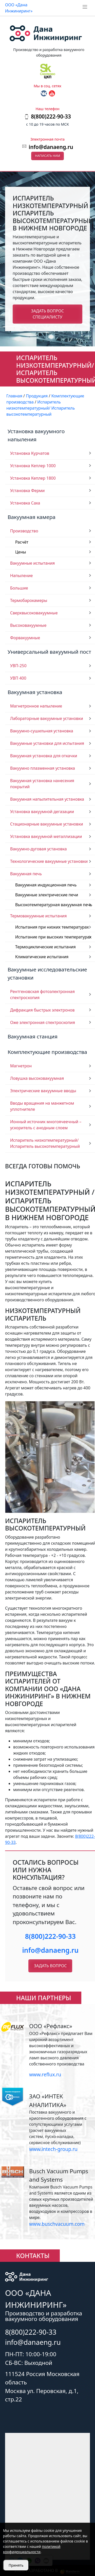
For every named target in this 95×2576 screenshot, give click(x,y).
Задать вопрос (50, 1965)
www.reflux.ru (45, 2074)
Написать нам (47, 155)
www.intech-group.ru (53, 2149)
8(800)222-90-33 (50, 1936)
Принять (16, 2565)
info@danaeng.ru (51, 146)
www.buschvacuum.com (57, 2223)
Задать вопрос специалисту (47, 314)
